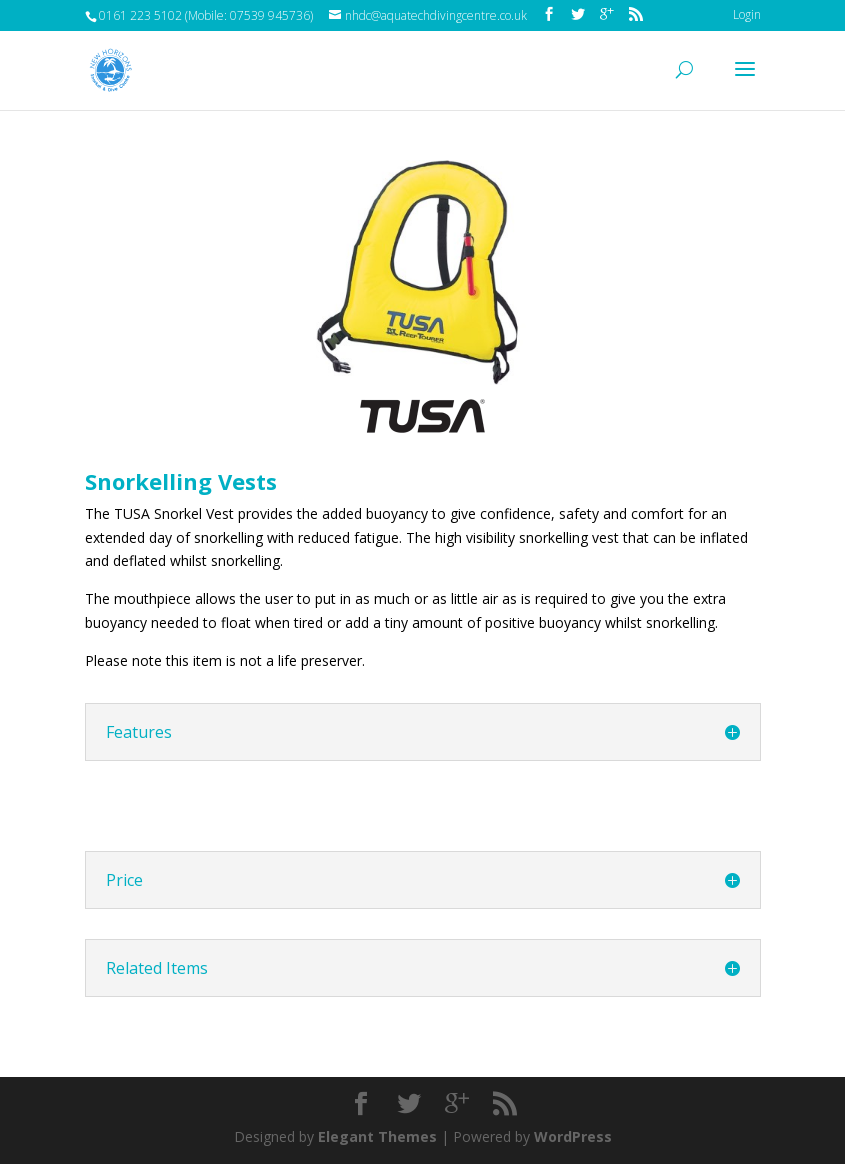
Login (747, 14)
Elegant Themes (377, 1136)
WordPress (573, 1136)
